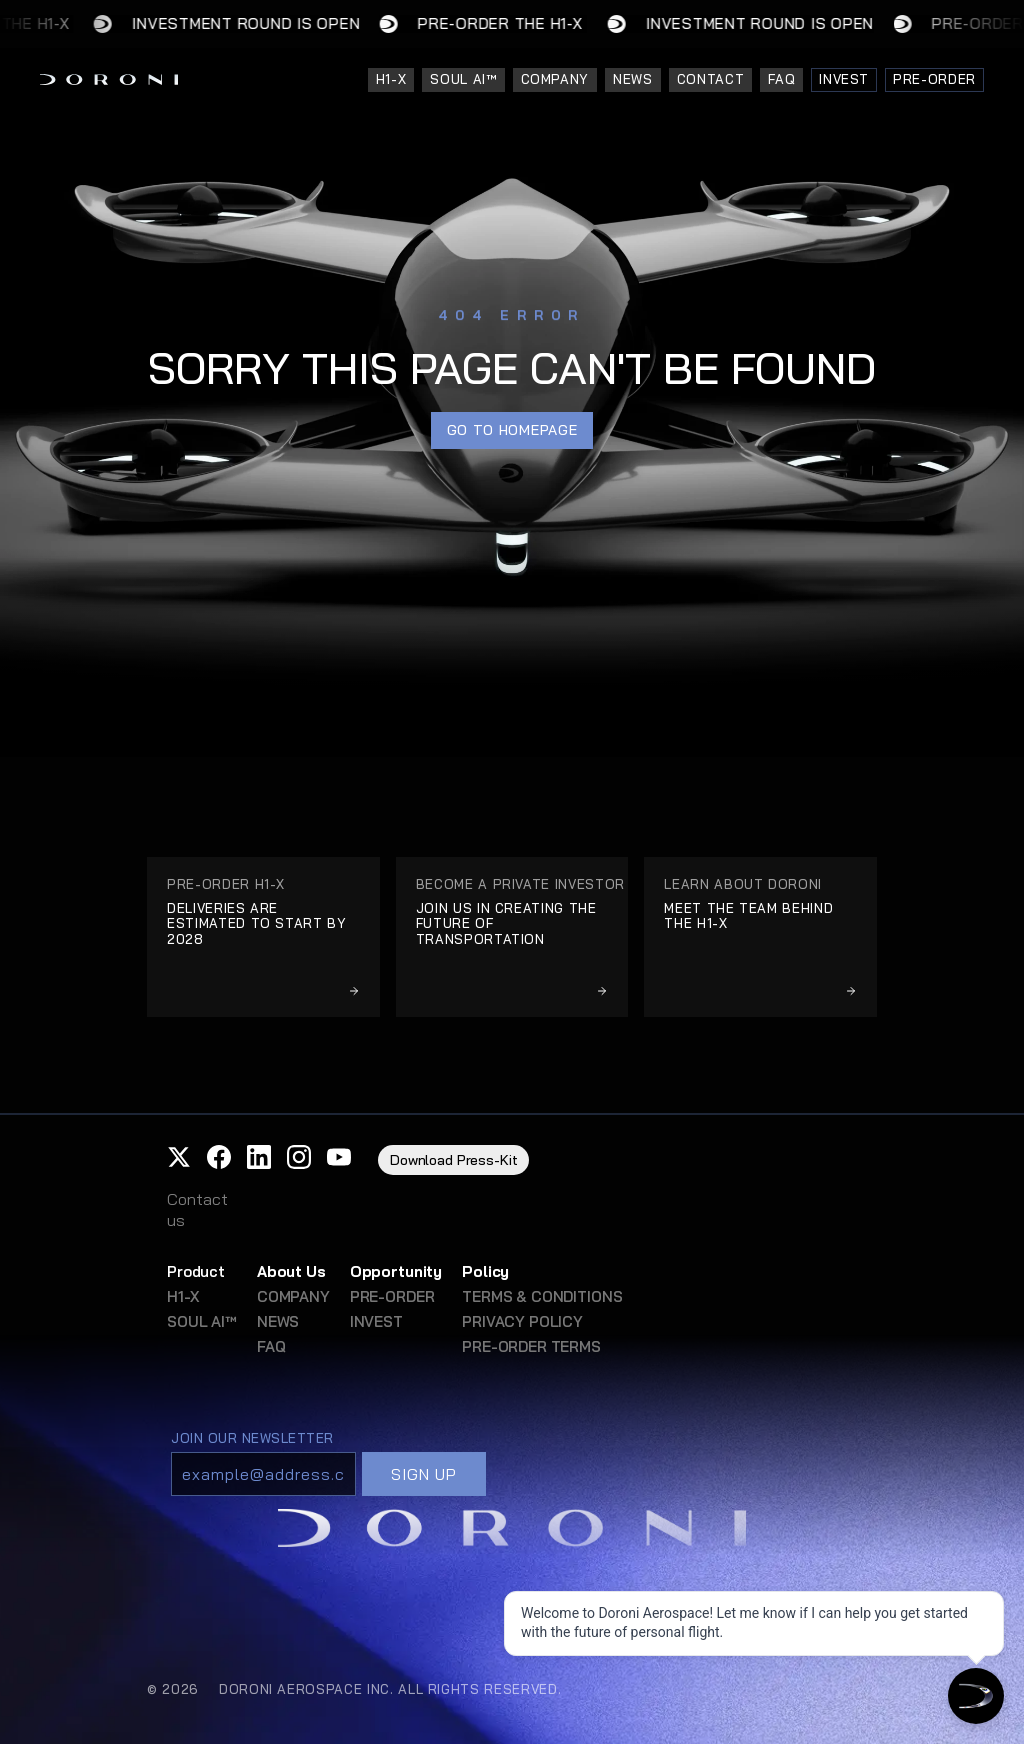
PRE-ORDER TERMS (531, 1346)
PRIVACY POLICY (522, 1321)
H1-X (182, 1296)
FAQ (271, 1346)
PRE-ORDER (392, 1296)
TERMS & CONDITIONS (542, 1296)
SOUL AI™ (202, 1321)
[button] (179, 1157)
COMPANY (293, 1296)
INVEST (376, 1321)
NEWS (278, 1321)
